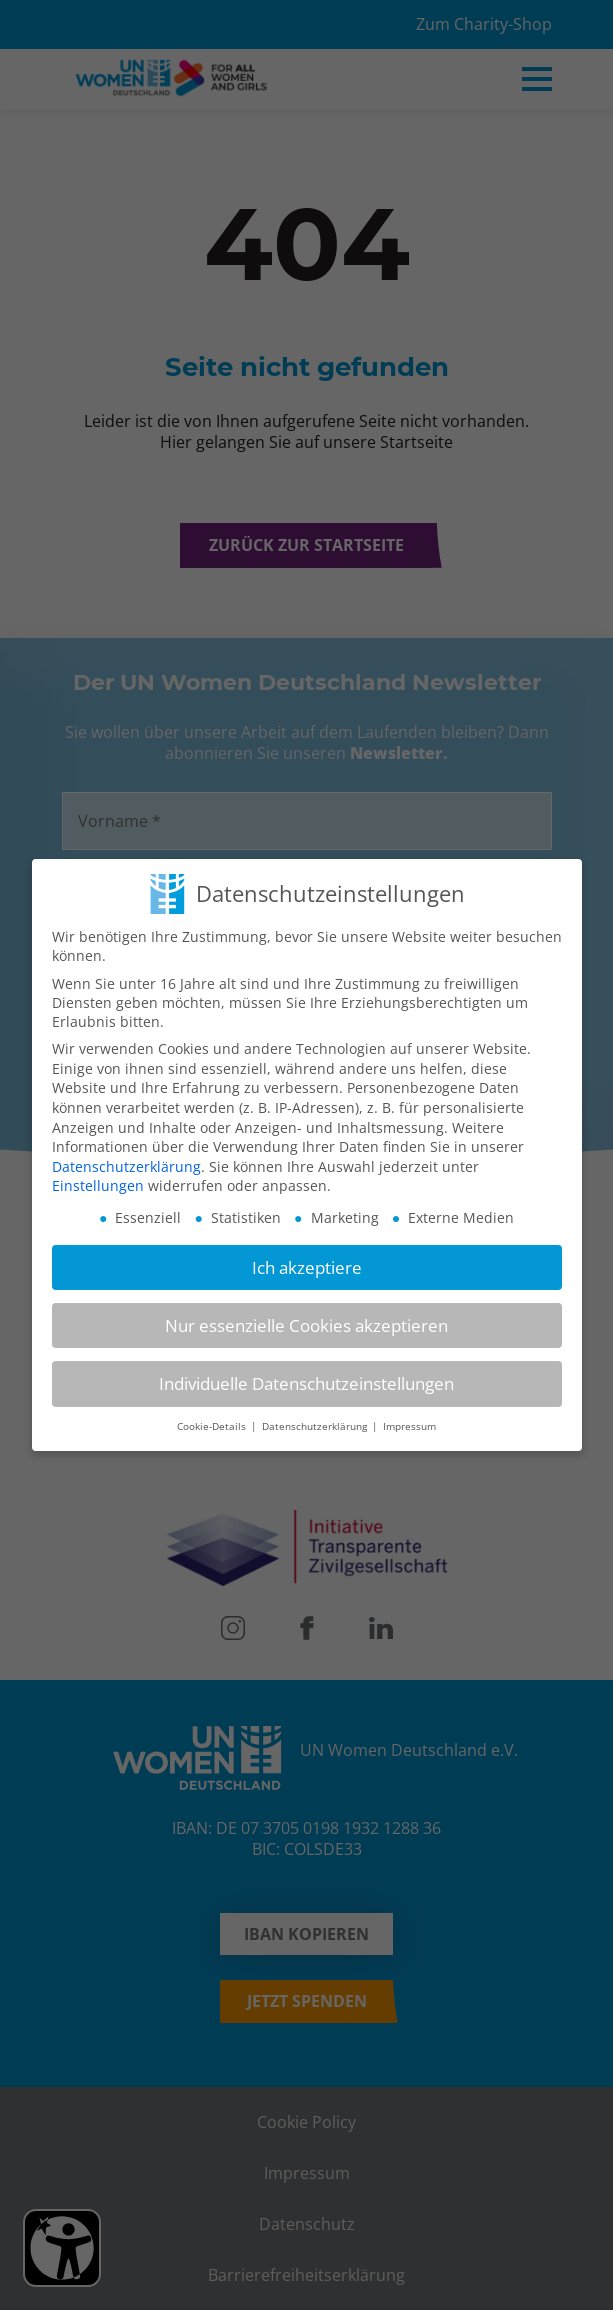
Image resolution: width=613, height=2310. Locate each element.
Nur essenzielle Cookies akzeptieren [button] (306, 1325)
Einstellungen (98, 1185)
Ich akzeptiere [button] (307, 1267)
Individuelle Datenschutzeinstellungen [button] (306, 1383)
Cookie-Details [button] (213, 1426)
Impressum (409, 1426)
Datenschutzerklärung (126, 1166)
